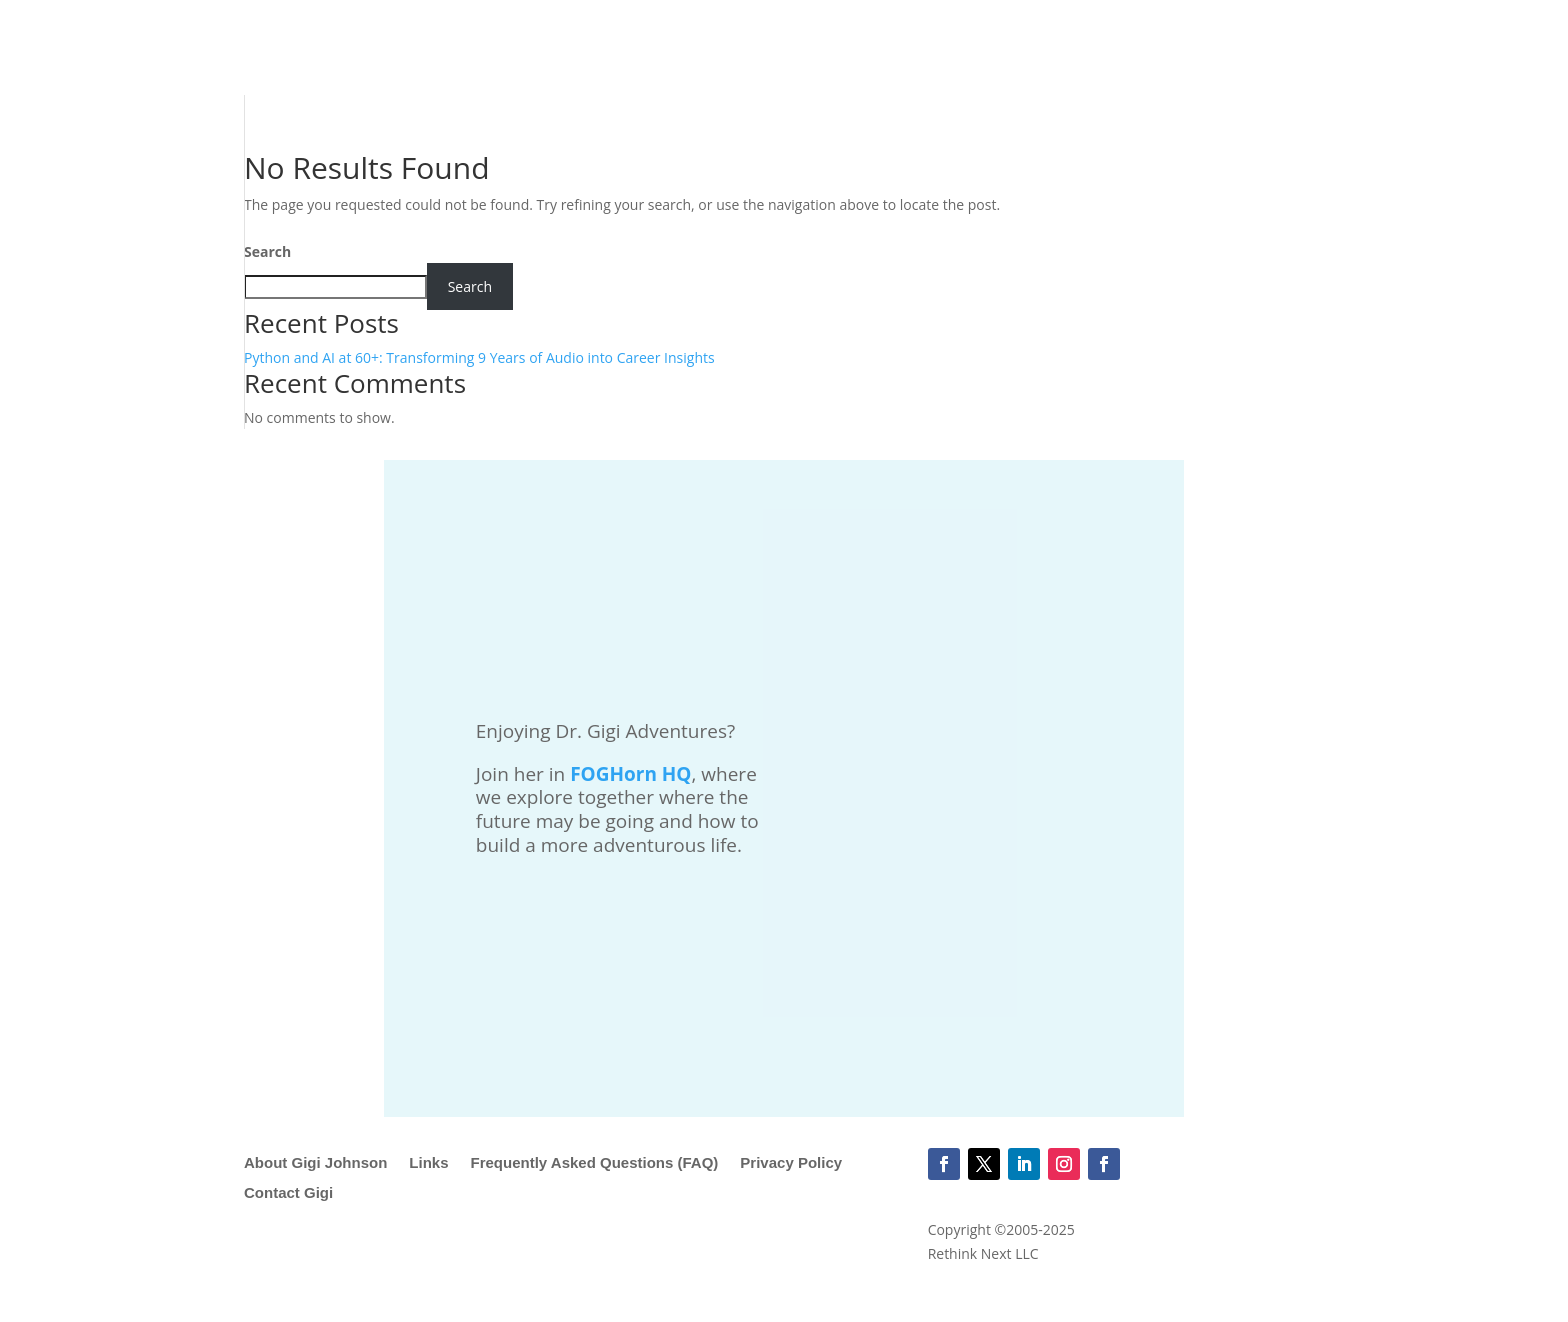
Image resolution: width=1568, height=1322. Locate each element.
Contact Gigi (288, 1193)
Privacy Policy (791, 1163)
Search (267, 251)
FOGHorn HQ (630, 774)
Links (428, 1163)
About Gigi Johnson (315, 1163)
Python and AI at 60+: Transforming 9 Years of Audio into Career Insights (479, 357)
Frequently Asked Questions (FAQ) (595, 1163)
